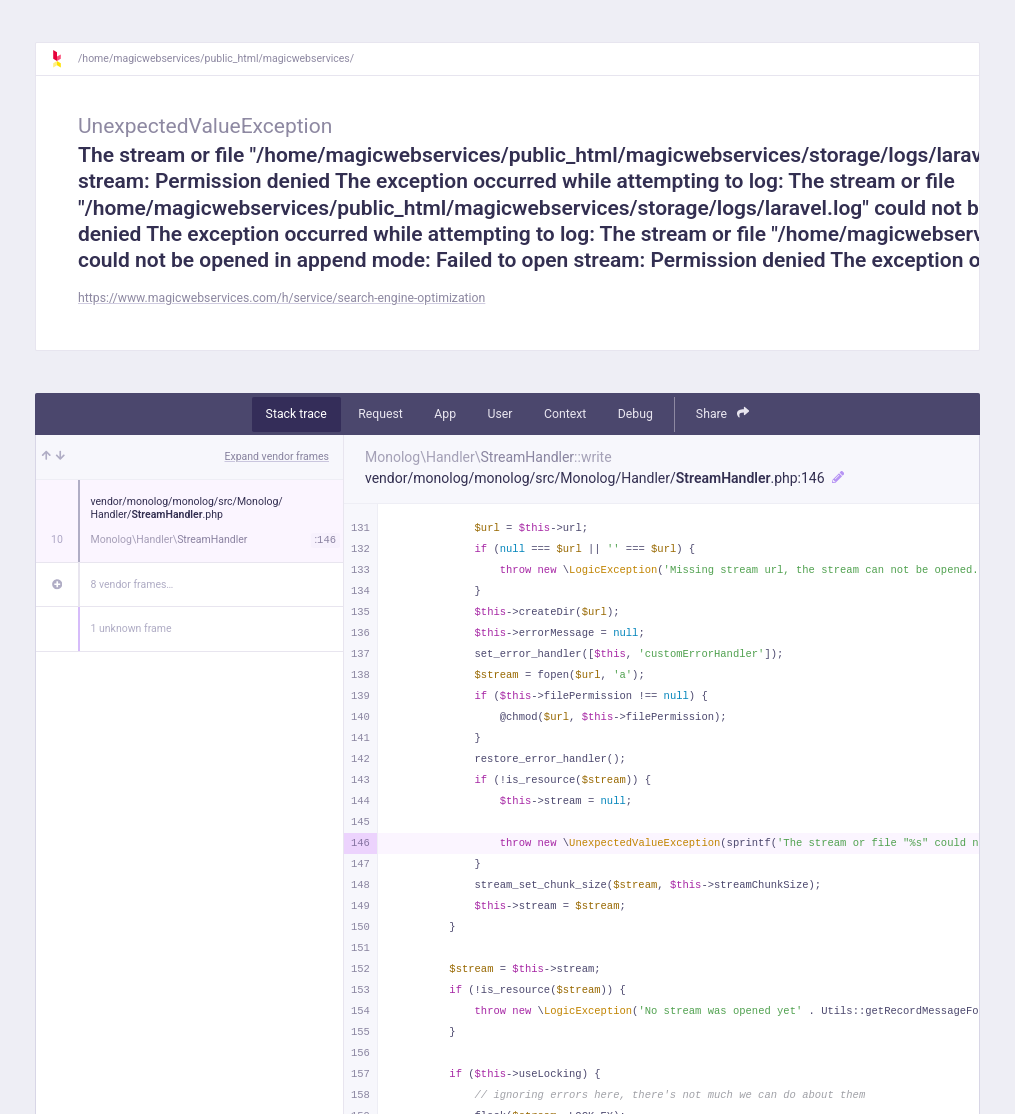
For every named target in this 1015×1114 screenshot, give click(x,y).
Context (565, 414)
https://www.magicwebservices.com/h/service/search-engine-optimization (281, 298)
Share (723, 413)
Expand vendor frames (277, 456)
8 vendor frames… (132, 584)
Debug (635, 414)
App (445, 414)
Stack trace (296, 414)
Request (380, 414)
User (500, 414)
